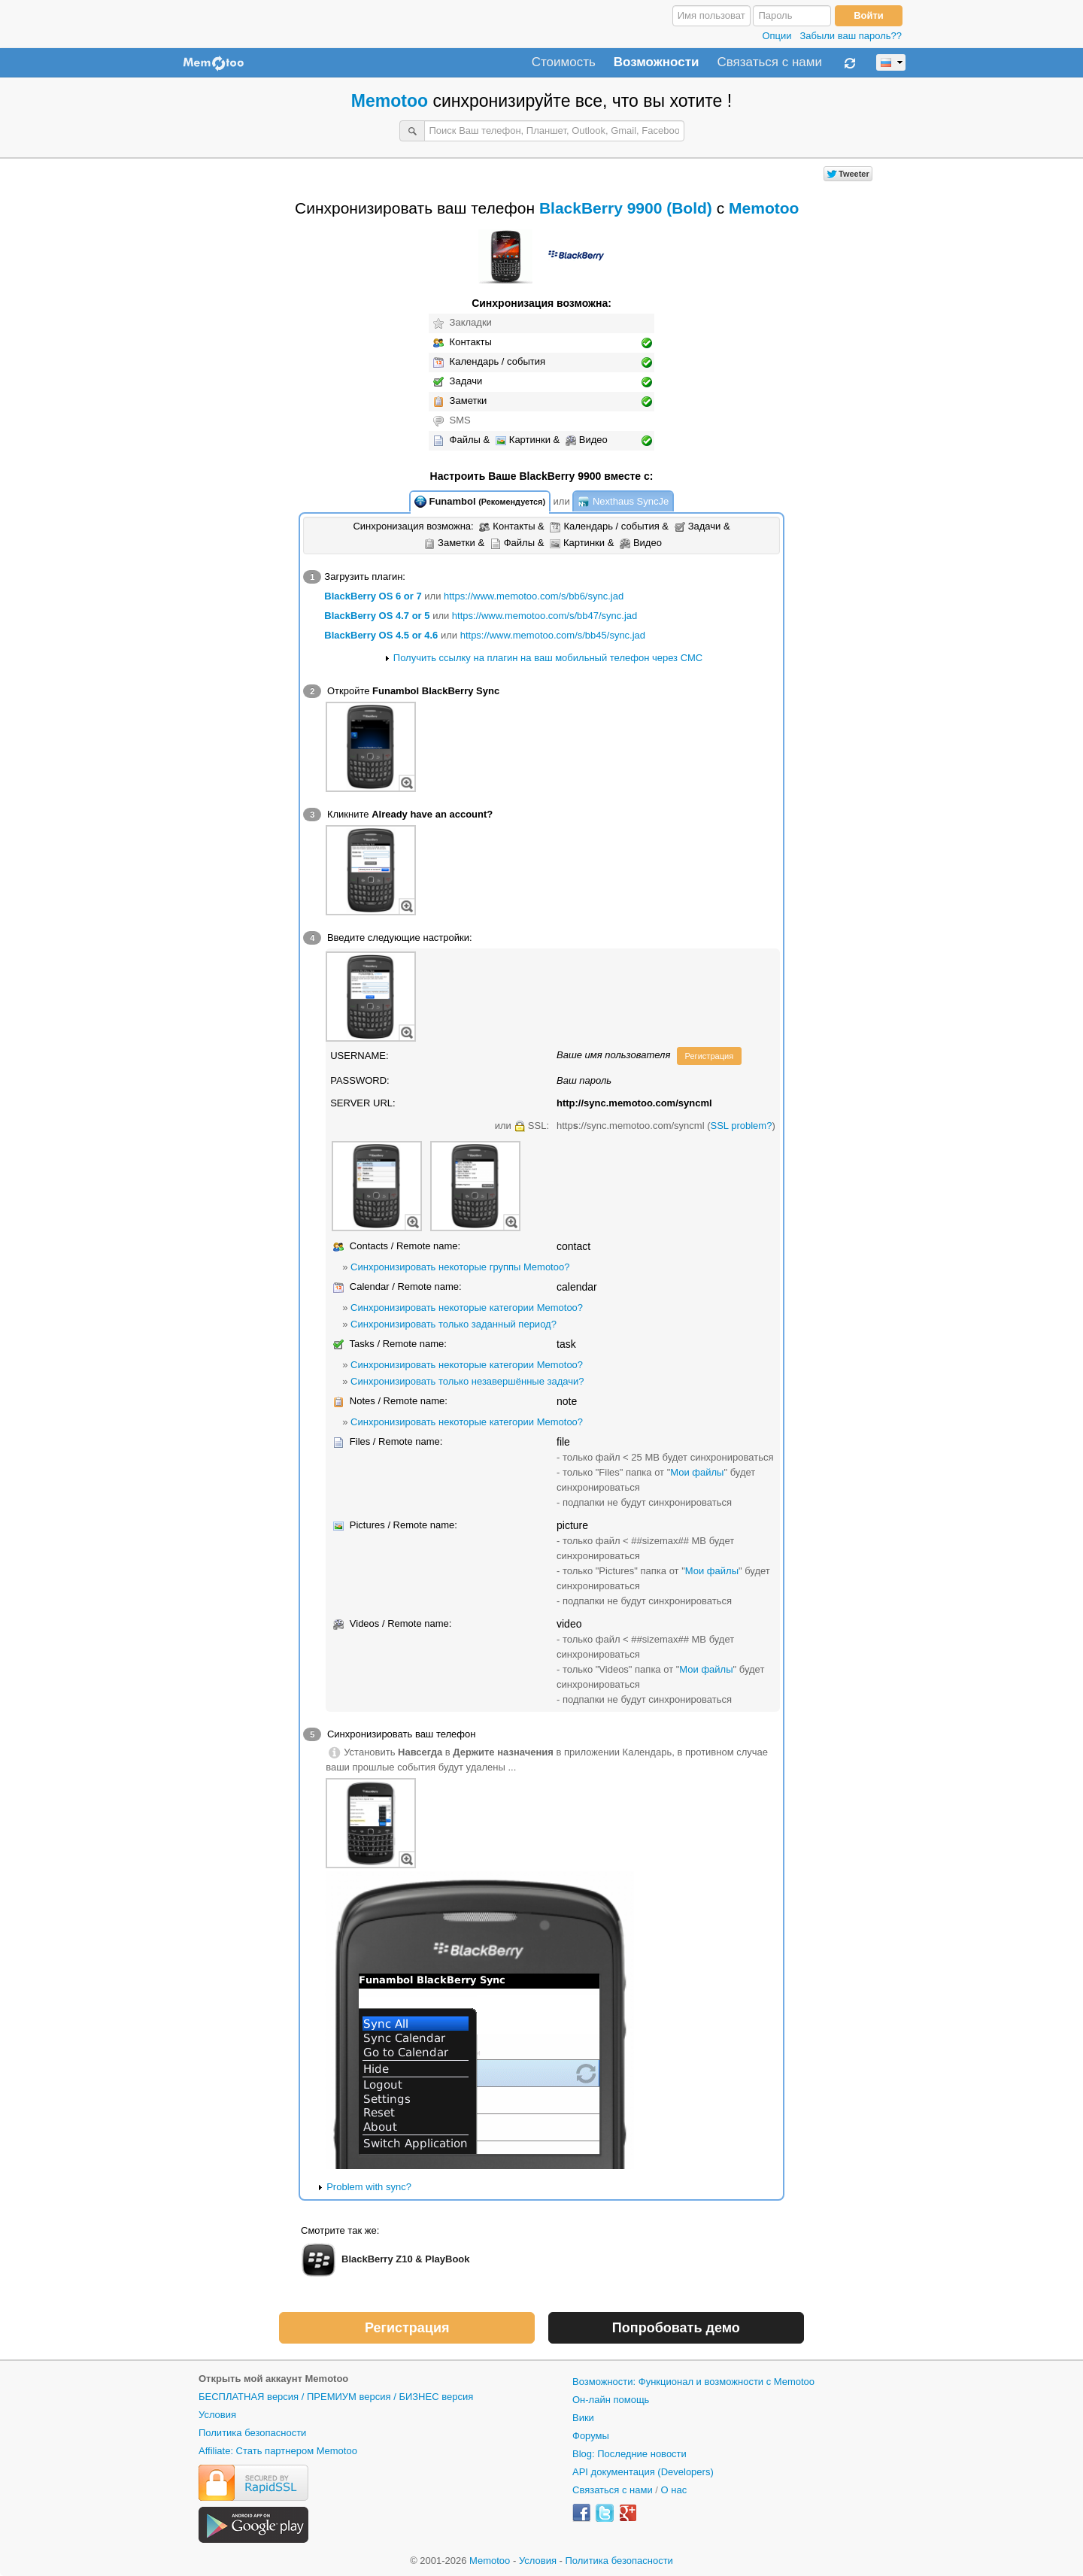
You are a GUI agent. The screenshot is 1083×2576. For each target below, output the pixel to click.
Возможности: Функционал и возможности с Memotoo (693, 2381)
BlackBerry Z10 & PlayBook (405, 2259)
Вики (583, 2417)
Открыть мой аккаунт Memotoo (273, 2378)
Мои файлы (697, 1472)
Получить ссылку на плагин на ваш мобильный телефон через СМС (547, 657)
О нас (674, 2490)
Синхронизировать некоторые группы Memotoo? (459, 1267)
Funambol (479, 502)
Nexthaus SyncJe (623, 502)
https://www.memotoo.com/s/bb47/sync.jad (544, 615)
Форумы (590, 2435)
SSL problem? (741, 1125)
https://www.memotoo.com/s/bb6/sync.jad (533, 596)
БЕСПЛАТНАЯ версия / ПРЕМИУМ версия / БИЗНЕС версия (336, 2396)
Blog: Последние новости (629, 2453)
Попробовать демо (676, 2327)
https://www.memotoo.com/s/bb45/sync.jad (552, 635)
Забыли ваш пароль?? (850, 35)
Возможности (656, 62)
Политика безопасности (252, 2432)
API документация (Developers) (643, 2471)
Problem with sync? (368, 2186)
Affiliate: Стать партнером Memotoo (278, 2450)
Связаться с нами (769, 62)
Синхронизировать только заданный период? (453, 1324)
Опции (776, 35)
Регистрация (709, 1055)
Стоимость (564, 62)
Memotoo (389, 101)
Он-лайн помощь (610, 2399)
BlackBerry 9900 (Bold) (625, 208)
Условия (217, 2414)
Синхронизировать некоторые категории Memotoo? (466, 1307)
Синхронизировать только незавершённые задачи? (467, 1381)
